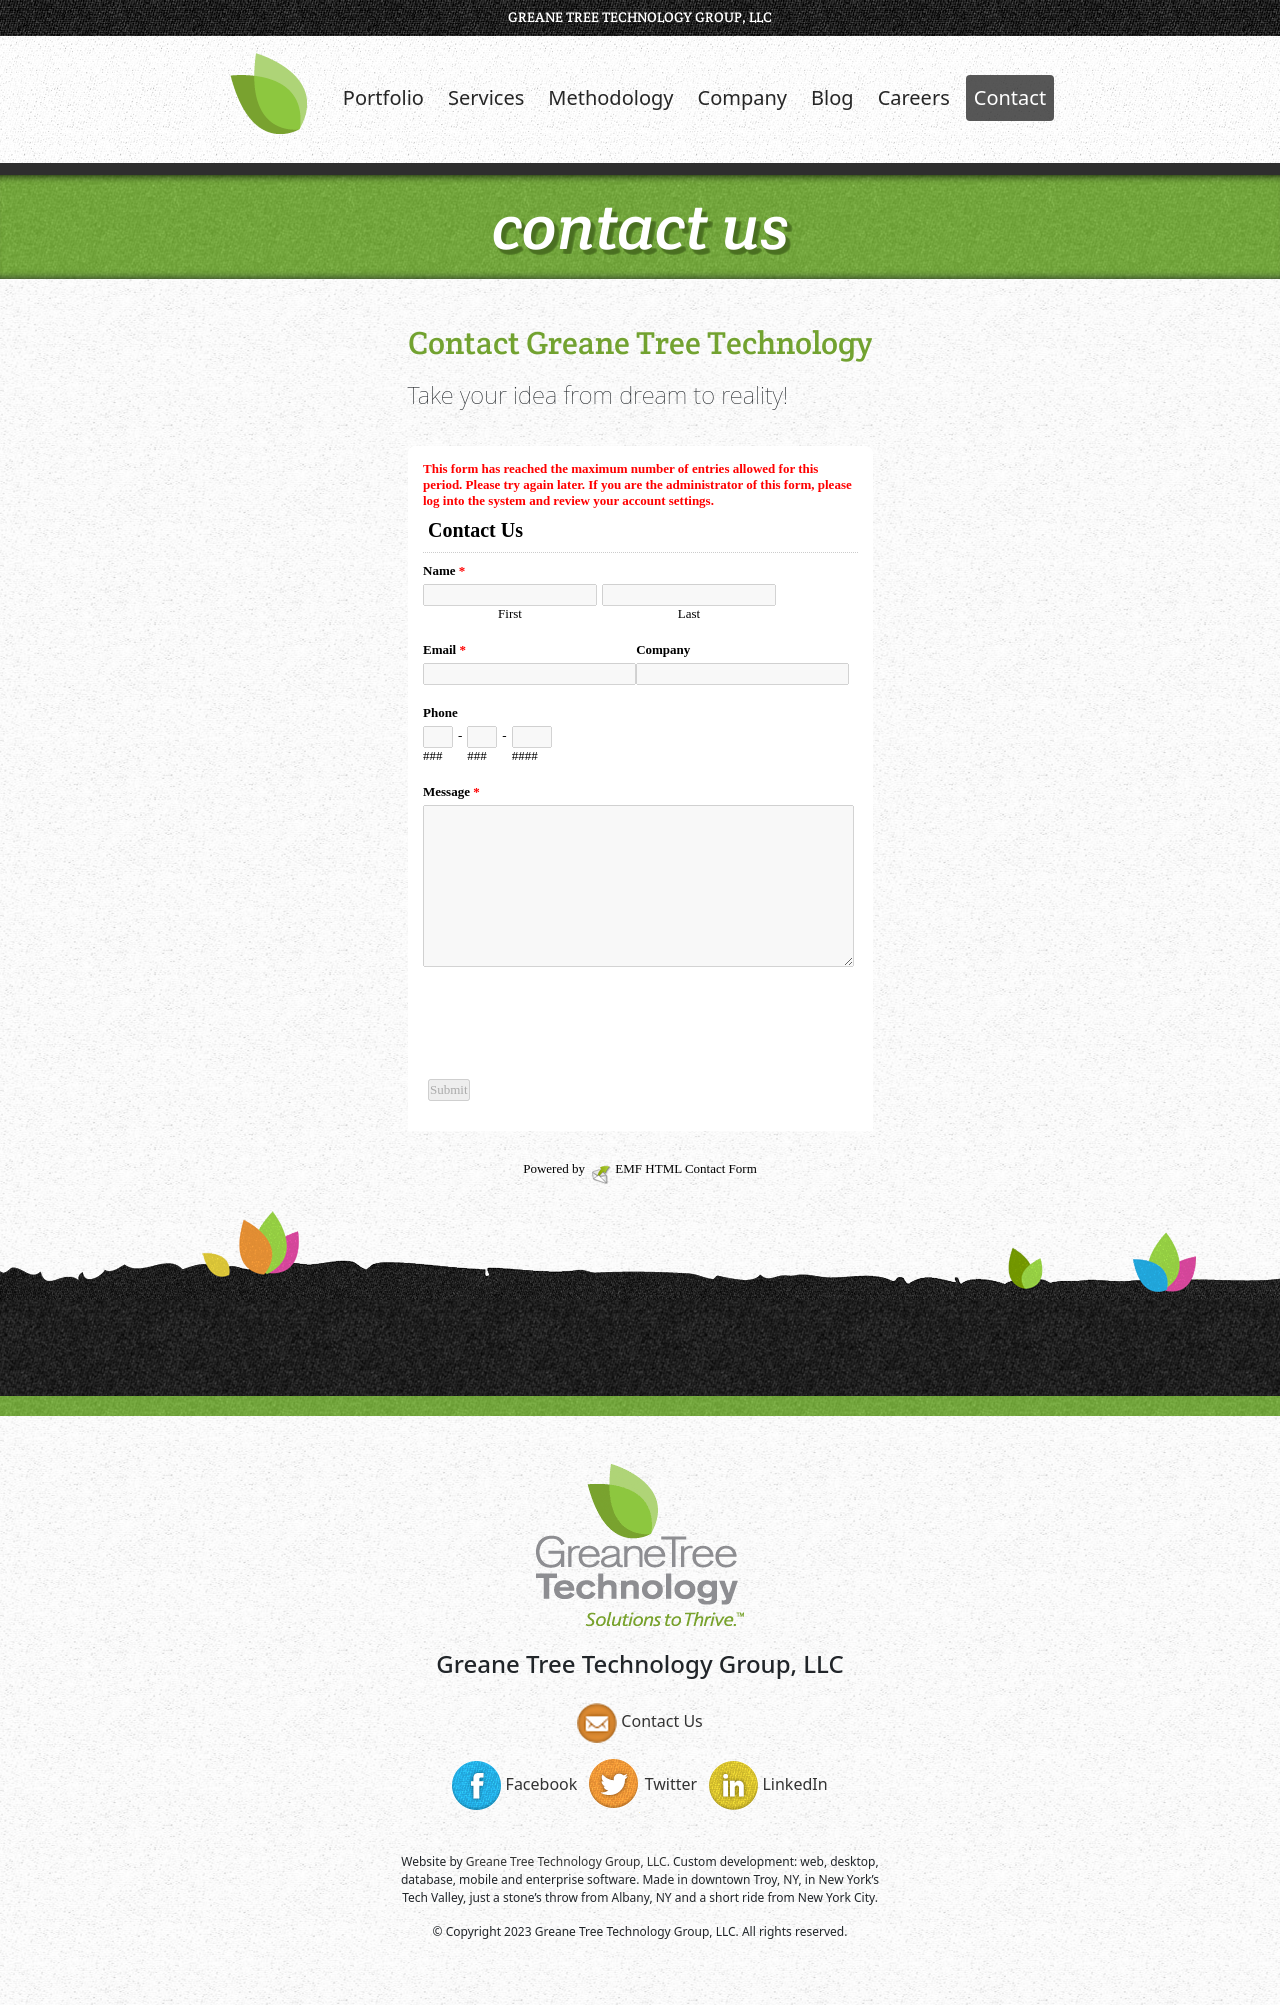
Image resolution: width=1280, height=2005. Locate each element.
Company (743, 97)
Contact (1010, 97)
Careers (914, 97)
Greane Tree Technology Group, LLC (566, 1861)
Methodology (610, 97)
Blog (832, 97)
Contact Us (640, 1721)
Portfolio (383, 97)
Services (486, 97)
